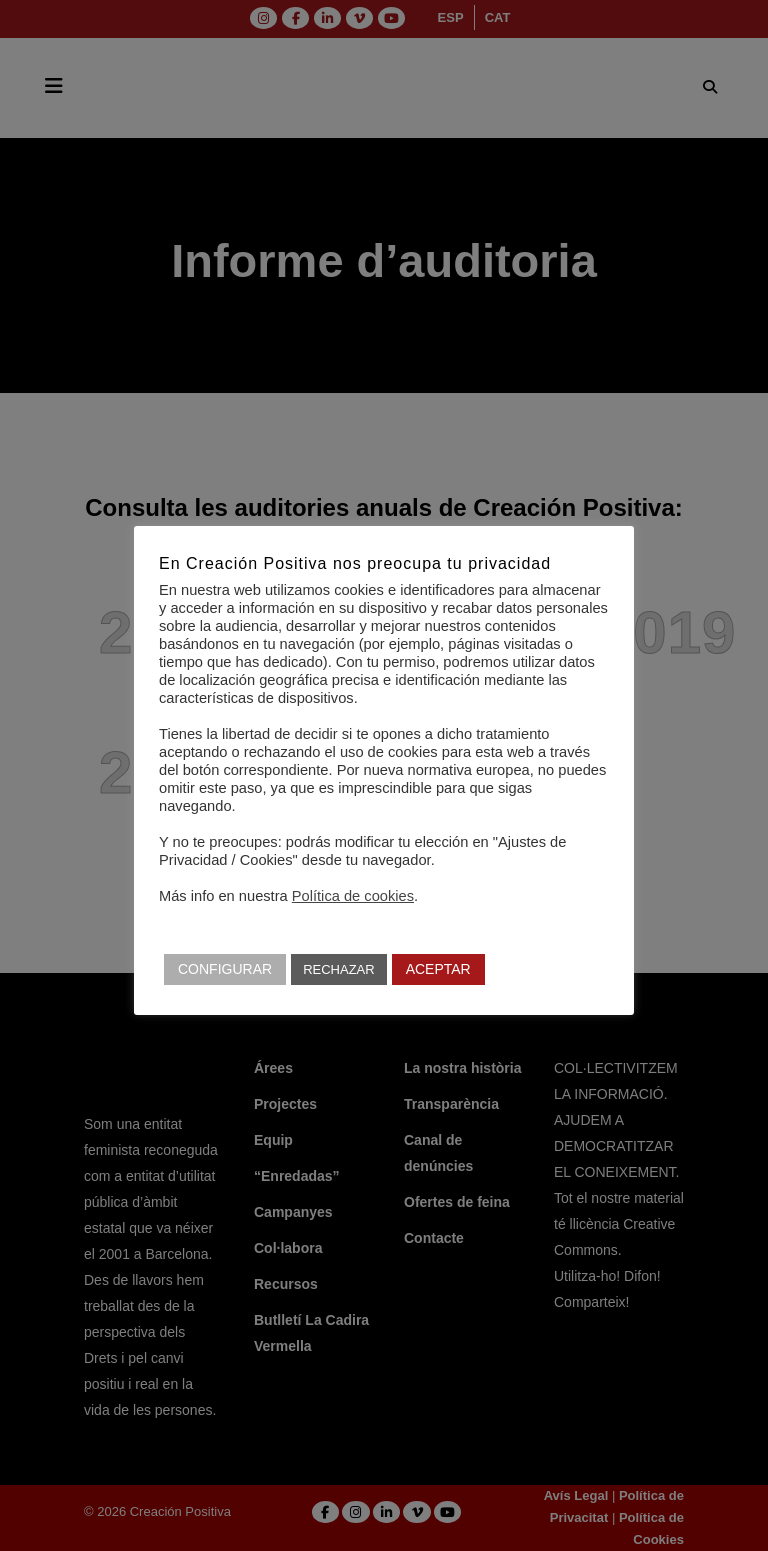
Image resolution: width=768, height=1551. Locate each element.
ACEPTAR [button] (438, 969)
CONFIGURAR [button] (225, 969)
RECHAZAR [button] (339, 969)
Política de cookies (353, 896)
